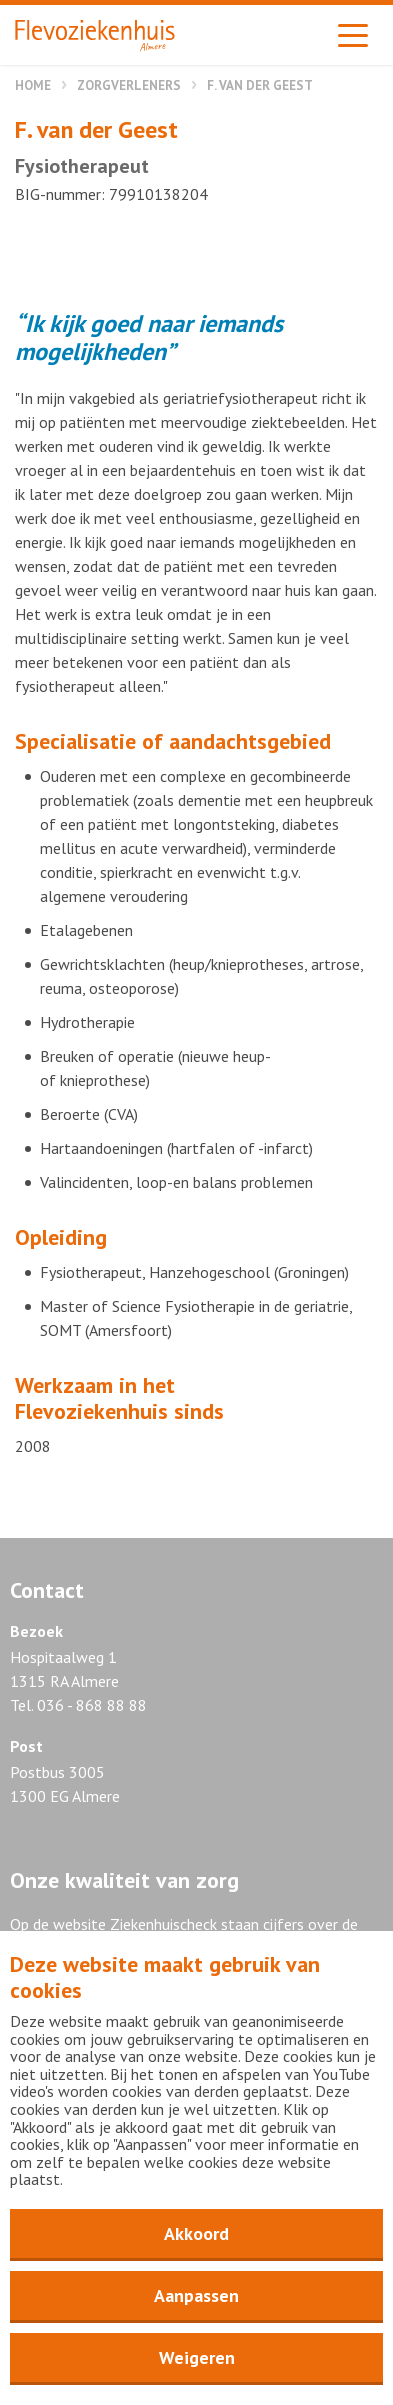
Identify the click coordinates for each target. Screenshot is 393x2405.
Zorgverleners (129, 85)
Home (33, 85)
